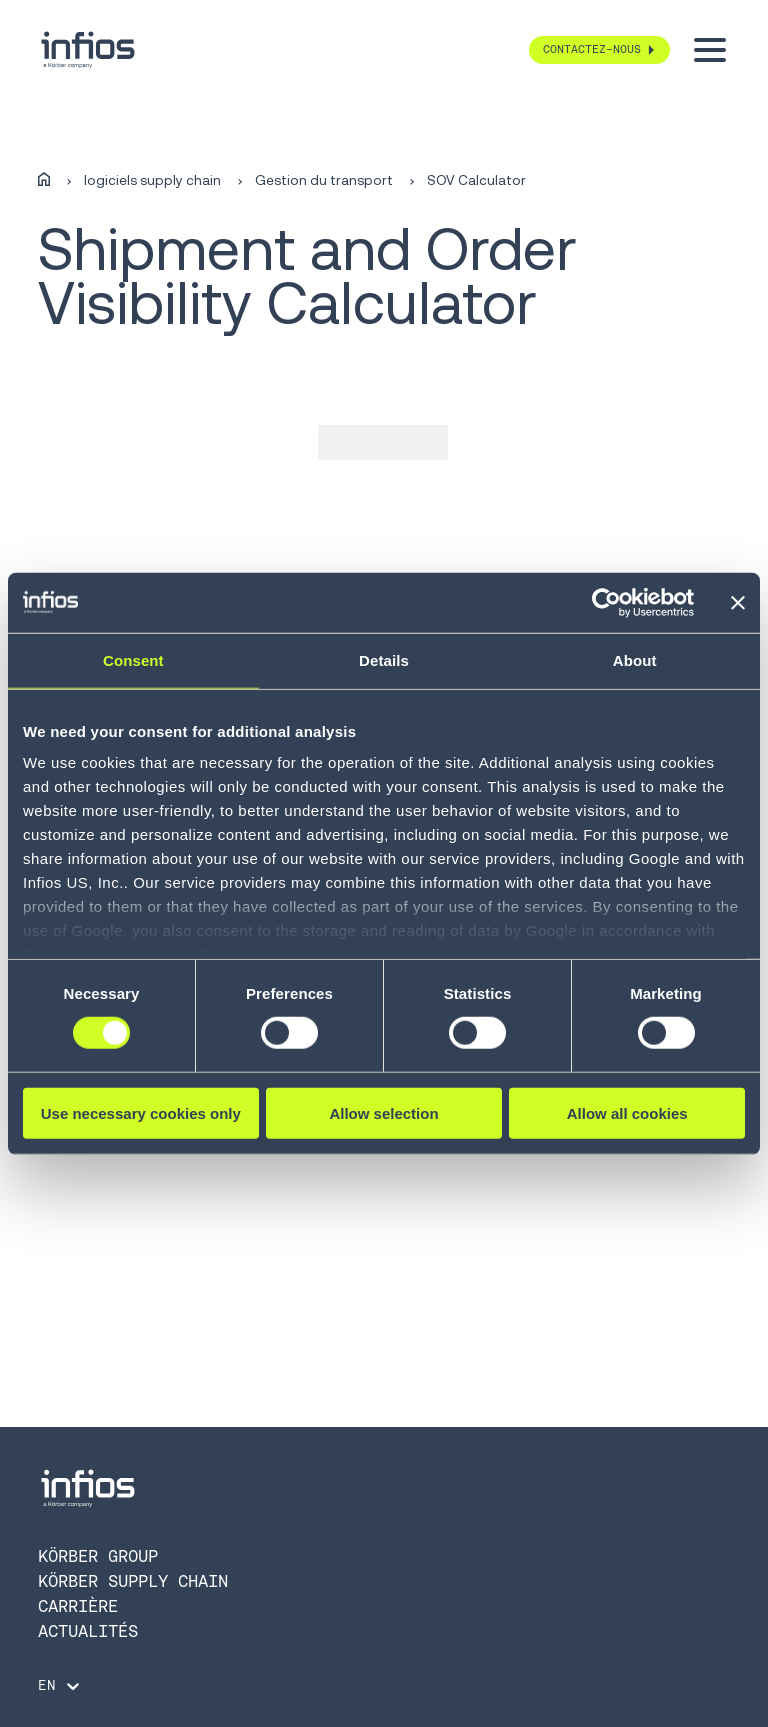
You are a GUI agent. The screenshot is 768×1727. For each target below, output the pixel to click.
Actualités (88, 1631)
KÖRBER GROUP (98, 1556)
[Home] (44, 180)
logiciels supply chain (152, 181)
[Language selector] (60, 1686)
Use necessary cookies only (141, 1113)
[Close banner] (738, 602)
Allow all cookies (627, 1113)
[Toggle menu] (710, 50)
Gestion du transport (324, 181)
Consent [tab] (133, 659)
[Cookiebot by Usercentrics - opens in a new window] (606, 602)
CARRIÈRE (78, 1606)
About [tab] (635, 659)
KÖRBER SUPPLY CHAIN (133, 1581)
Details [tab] (384, 659)
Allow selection (383, 1113)
